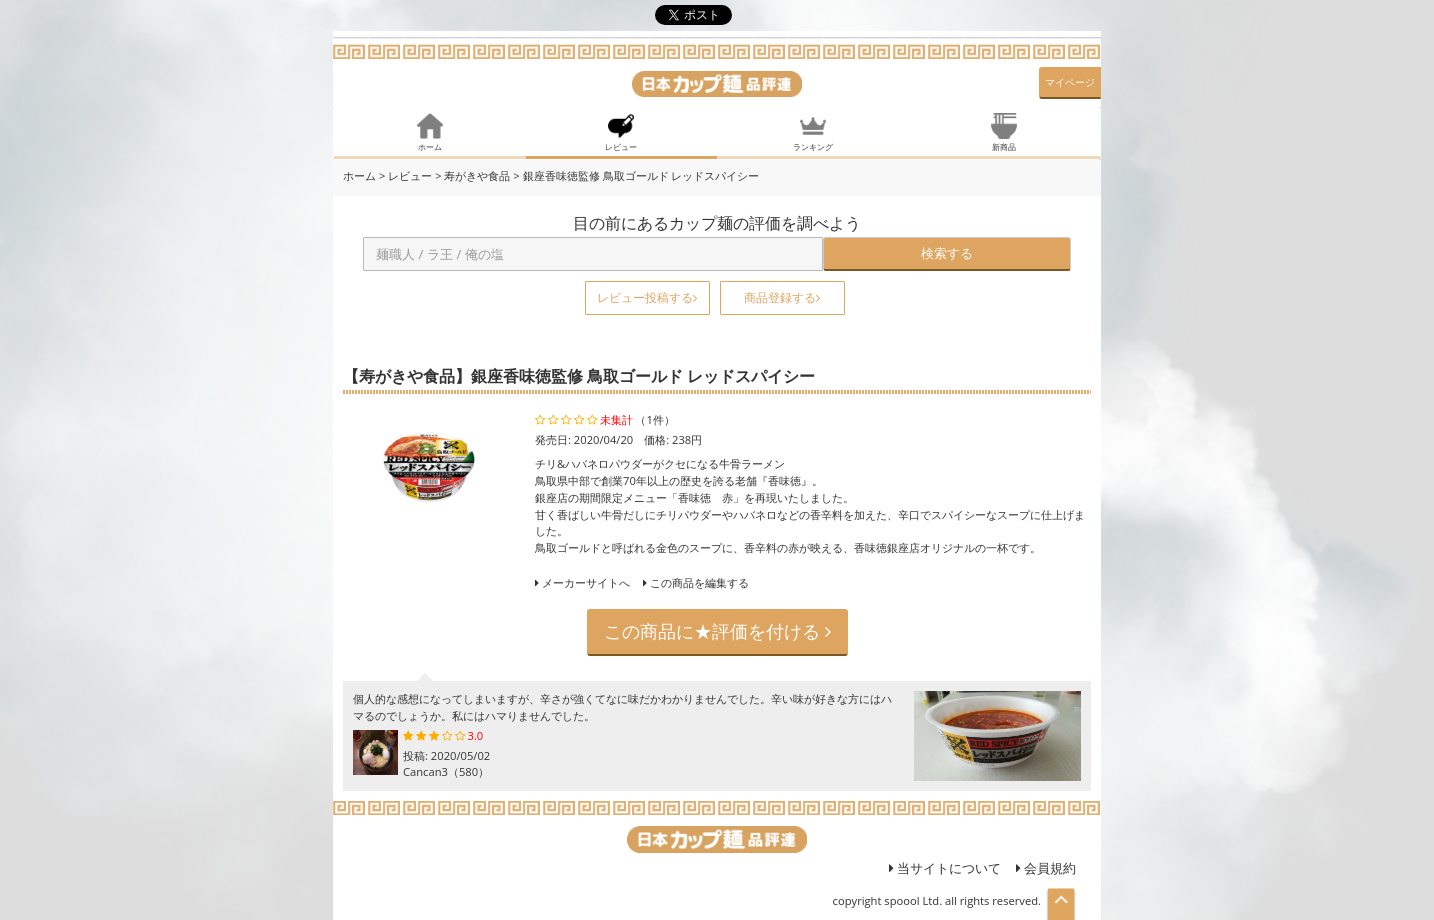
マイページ (1070, 82)
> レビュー (405, 175)
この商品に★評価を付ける (717, 631)
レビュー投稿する (647, 297)
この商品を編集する (696, 582)
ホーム (359, 175)
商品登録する (782, 297)
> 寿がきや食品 (472, 175)
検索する (947, 253)
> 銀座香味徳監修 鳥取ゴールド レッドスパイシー (636, 175)
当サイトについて (945, 868)
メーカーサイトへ (586, 582)
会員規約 (1046, 868)
